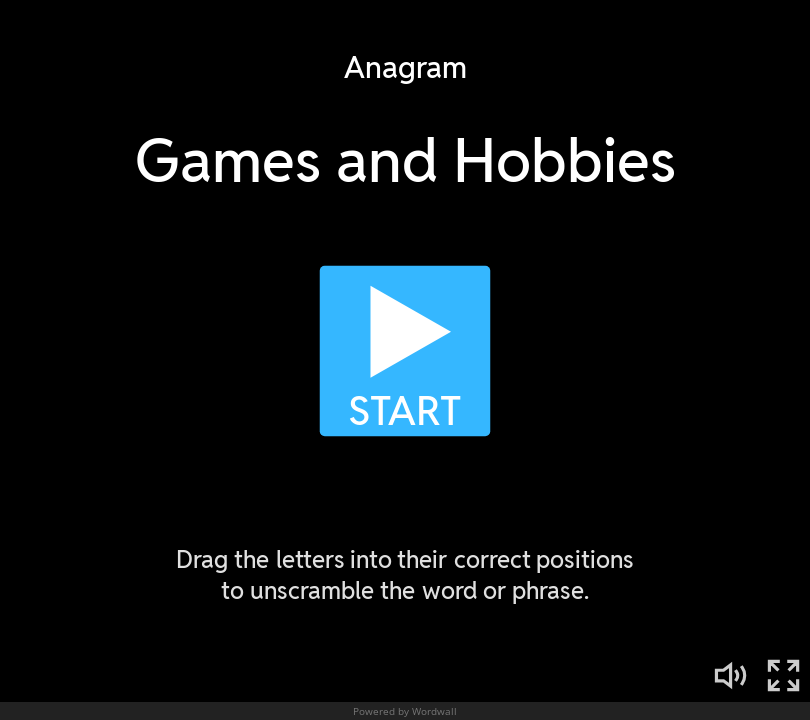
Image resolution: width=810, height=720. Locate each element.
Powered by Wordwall (405, 711)
